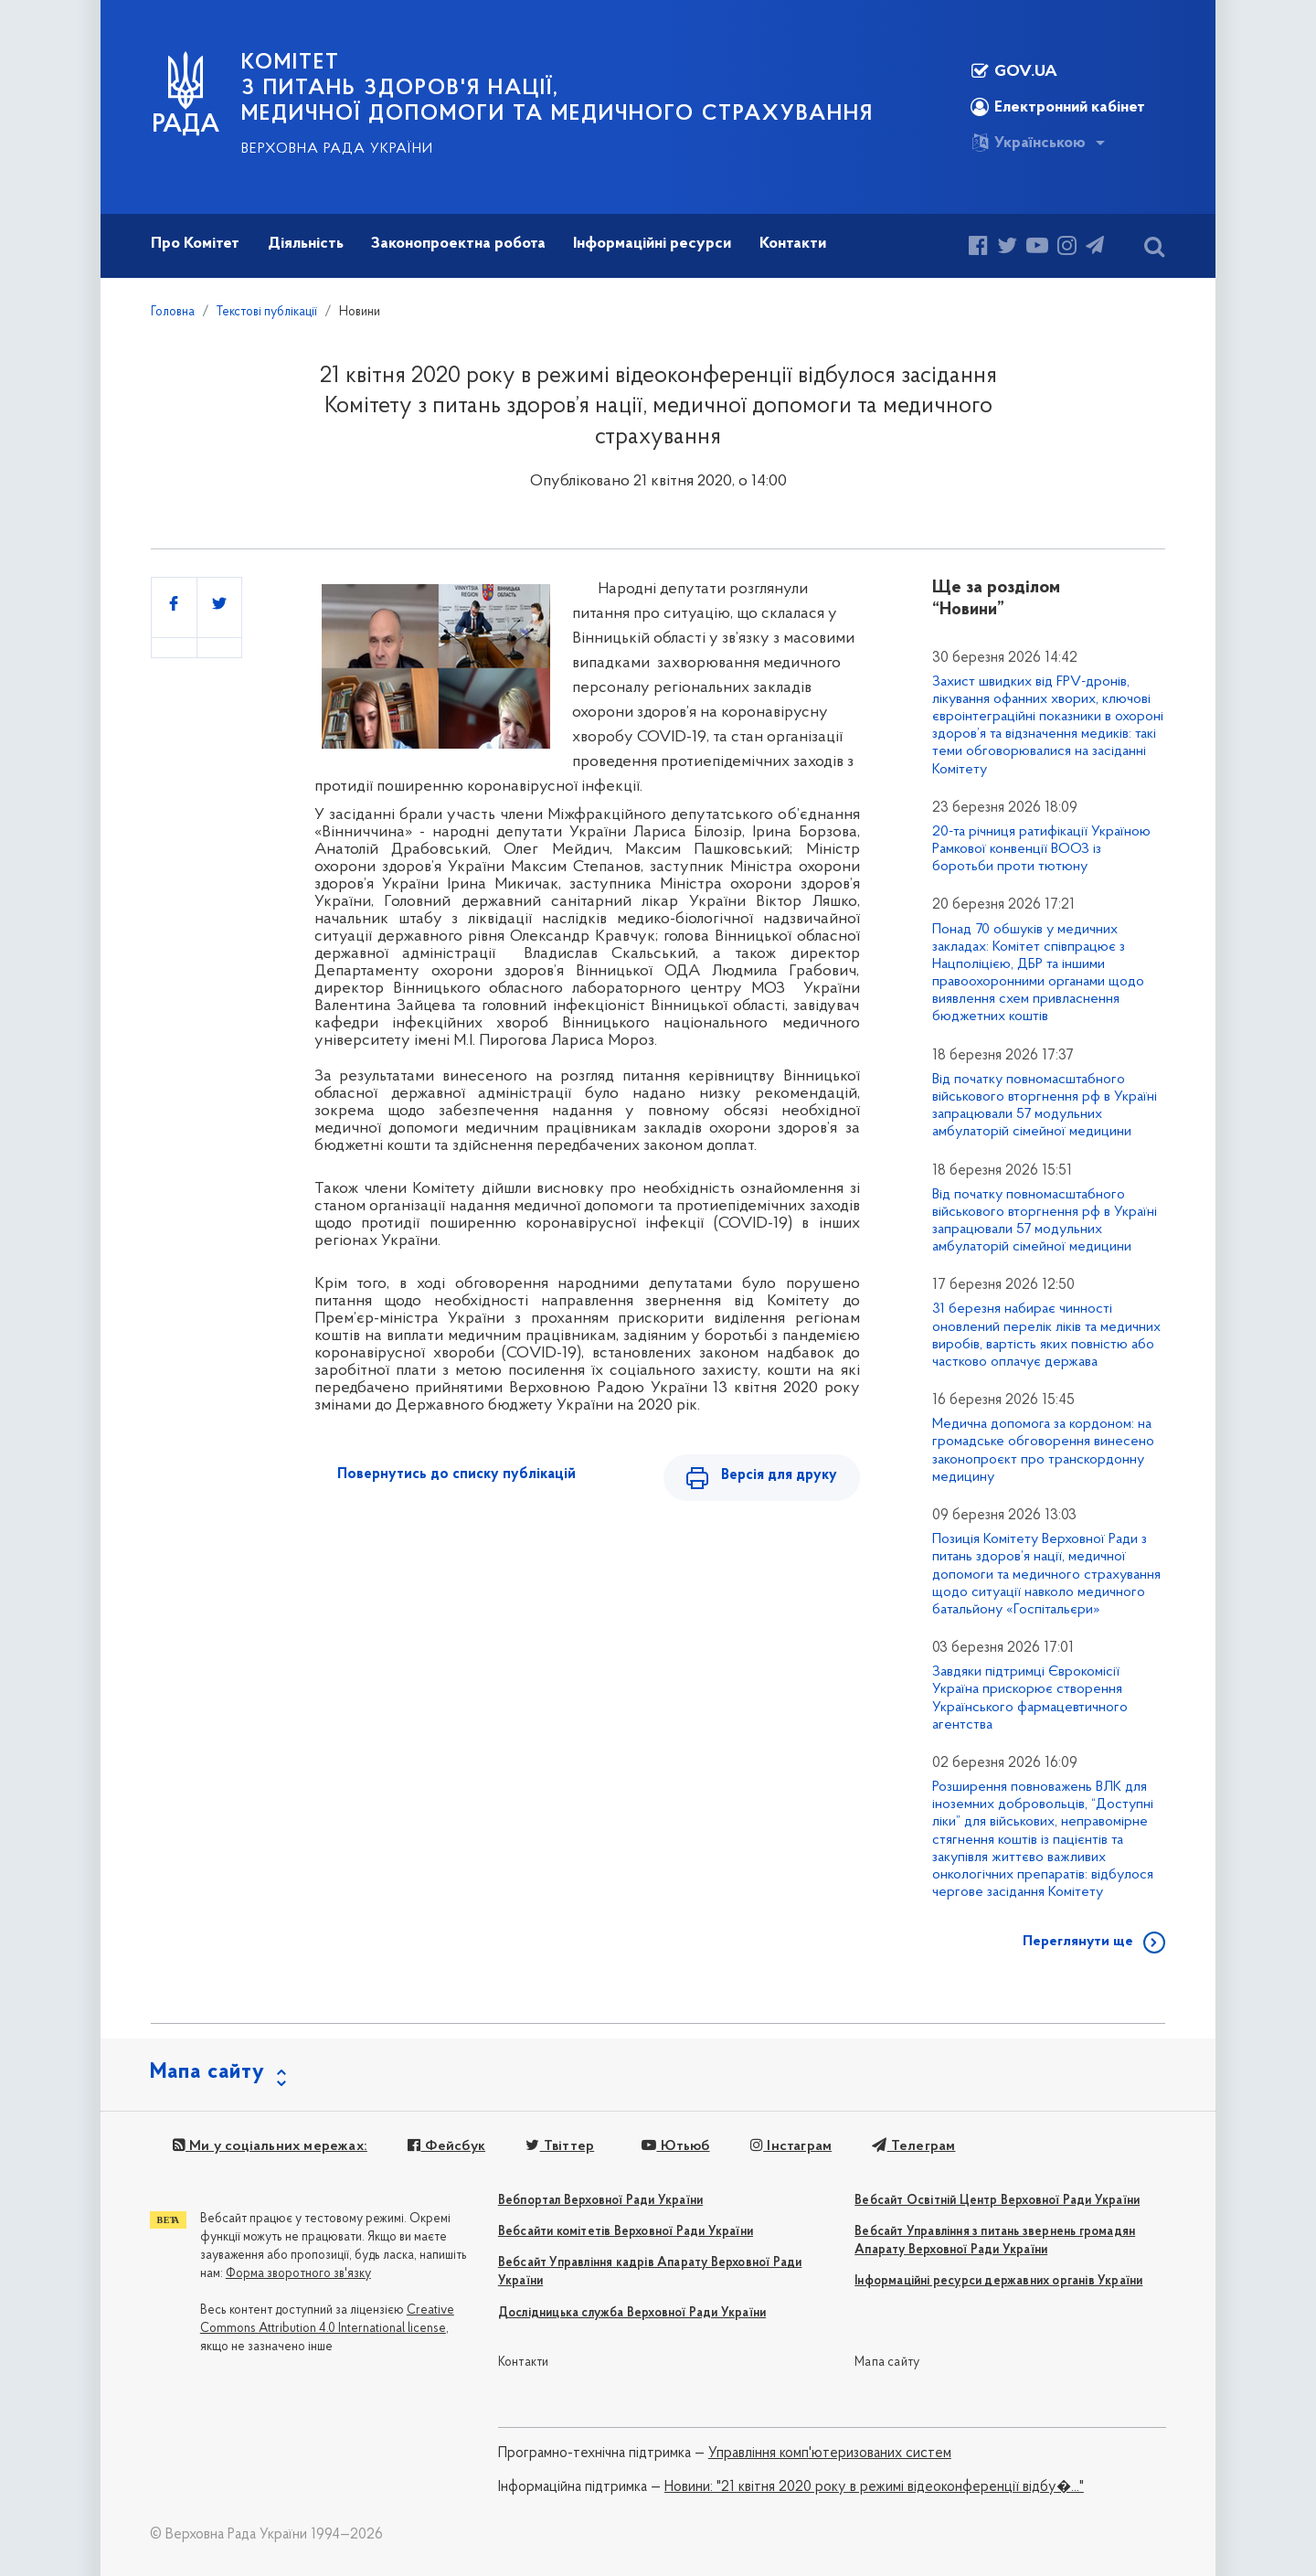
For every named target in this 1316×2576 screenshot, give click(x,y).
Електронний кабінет (1058, 107)
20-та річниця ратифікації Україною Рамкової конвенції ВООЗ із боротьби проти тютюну (1041, 849)
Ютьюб (674, 2146)
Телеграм (912, 2146)
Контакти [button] (792, 243)
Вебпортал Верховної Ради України (600, 2201)
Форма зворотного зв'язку (298, 2274)
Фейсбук (446, 2146)
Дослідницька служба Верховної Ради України (632, 2313)
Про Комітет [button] (195, 243)
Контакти (523, 2362)
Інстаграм (790, 2146)
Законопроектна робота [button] (458, 243)
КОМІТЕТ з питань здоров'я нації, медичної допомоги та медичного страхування (557, 88)
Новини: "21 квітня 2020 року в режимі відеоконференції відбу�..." (874, 2487)
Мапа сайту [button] (207, 2072)
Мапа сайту (886, 2362)
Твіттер (559, 2146)
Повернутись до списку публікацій (456, 1474)
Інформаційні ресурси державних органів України (998, 2281)
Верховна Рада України (337, 149)
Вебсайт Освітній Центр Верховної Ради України (997, 2201)
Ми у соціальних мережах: (269, 2146)
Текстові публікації (267, 312)
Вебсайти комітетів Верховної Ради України (625, 2232)
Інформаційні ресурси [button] (652, 243)
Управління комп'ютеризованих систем (829, 2453)
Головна (173, 312)
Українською (1028, 142)
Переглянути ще (1078, 1941)
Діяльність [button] (306, 243)
